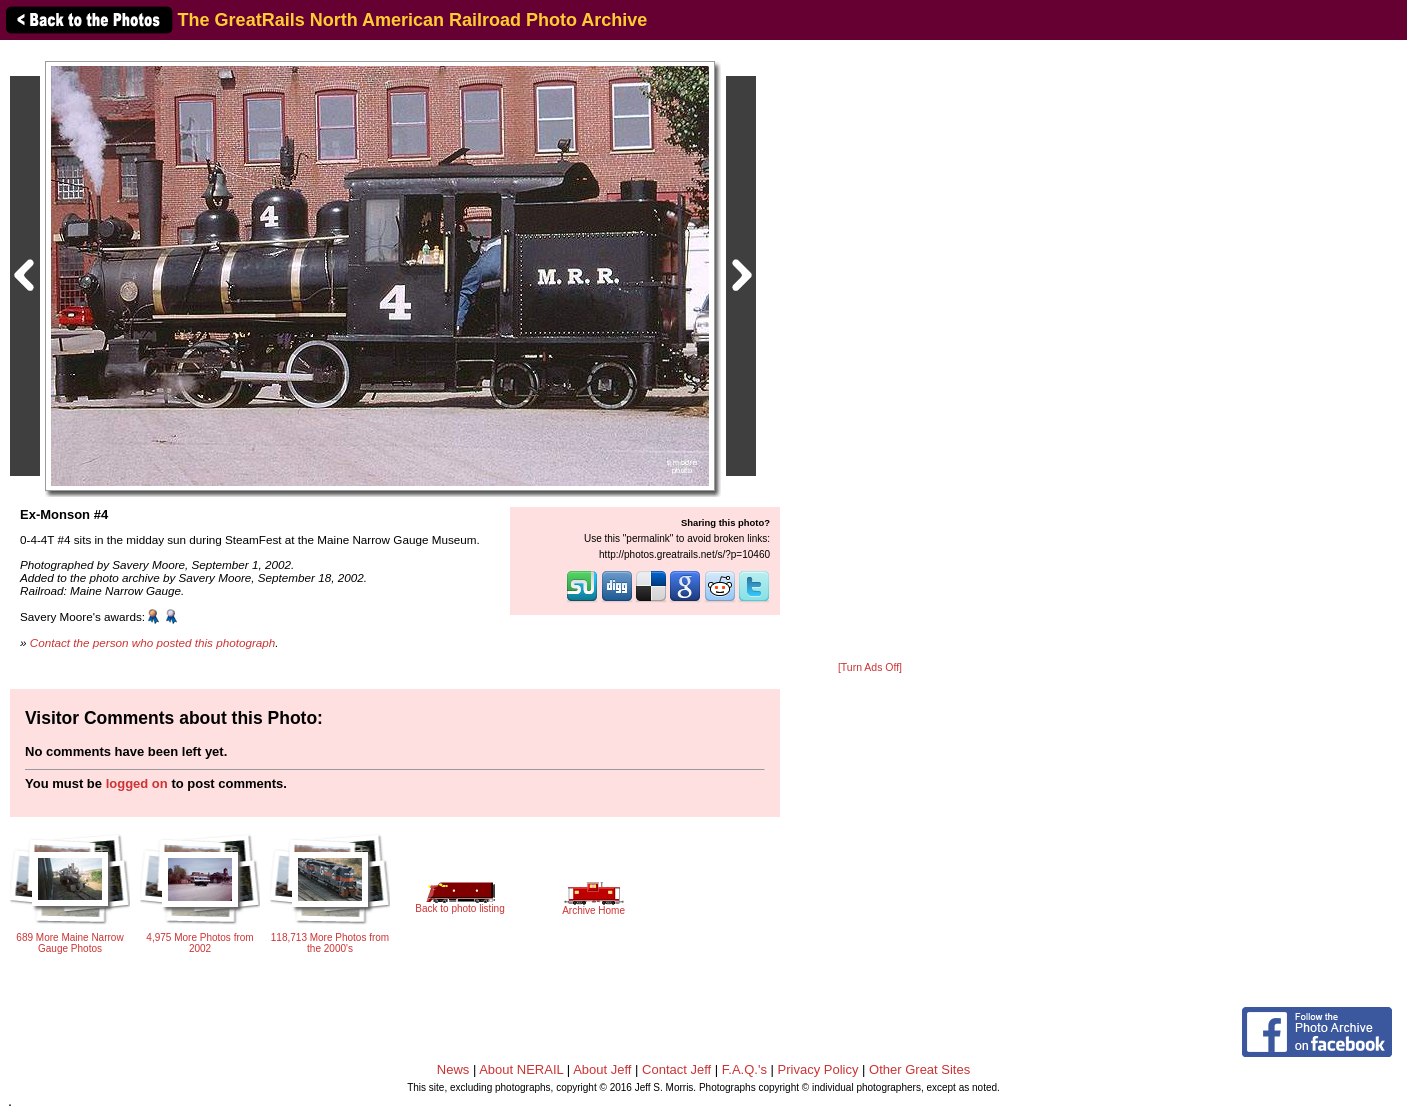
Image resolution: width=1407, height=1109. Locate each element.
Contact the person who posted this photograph (153, 642)
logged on (137, 783)
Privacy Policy (818, 1069)
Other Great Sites (919, 1069)
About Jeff (602, 1069)
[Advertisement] (870, 352)
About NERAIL (521, 1069)
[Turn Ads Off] (870, 667)
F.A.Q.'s (744, 1069)
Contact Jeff (676, 1069)
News (453, 1069)
